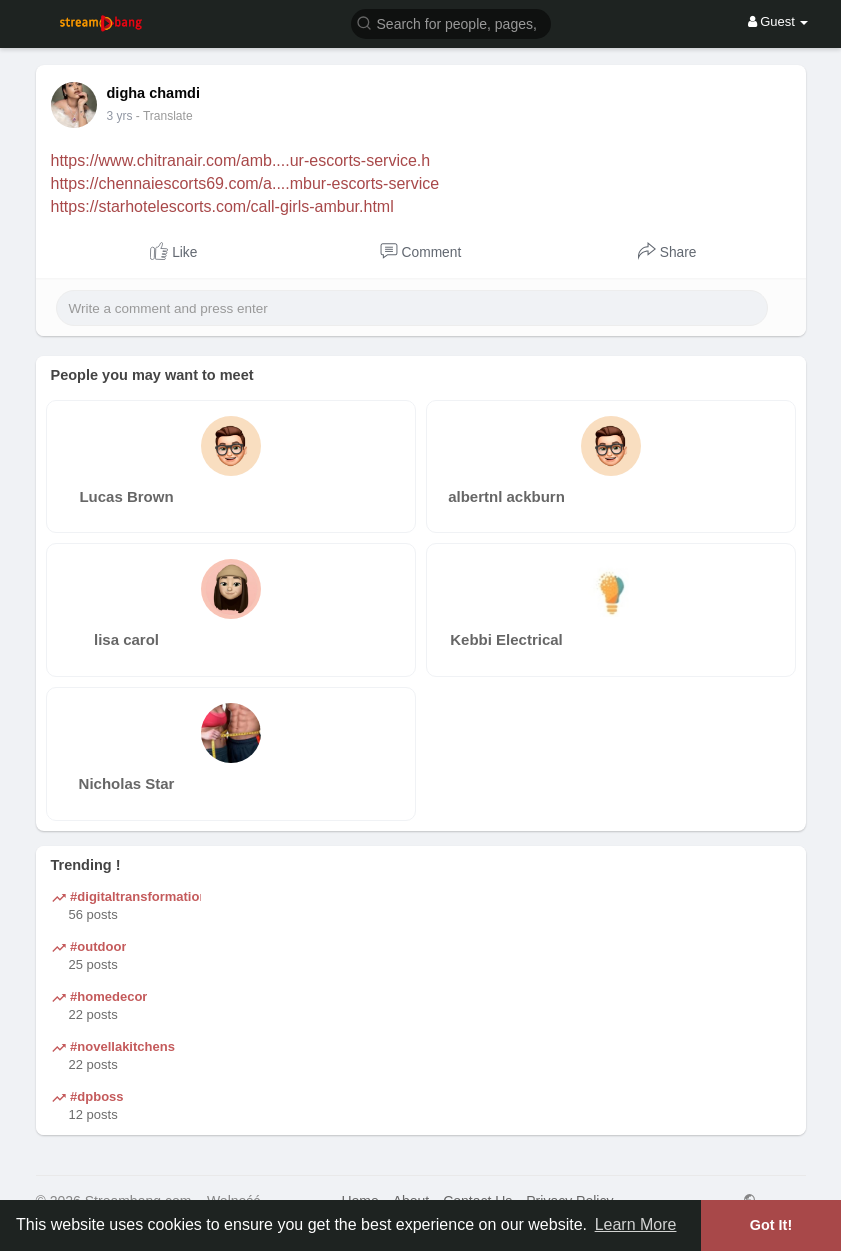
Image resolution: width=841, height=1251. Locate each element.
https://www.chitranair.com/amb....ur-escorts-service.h (241, 160)
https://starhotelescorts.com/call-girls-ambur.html (222, 206)
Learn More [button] (636, 1224)
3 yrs (120, 116)
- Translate (164, 116)
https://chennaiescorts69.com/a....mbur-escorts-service (245, 183)
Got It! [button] (771, 1225)
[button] (451, 22)
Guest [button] (778, 21)
